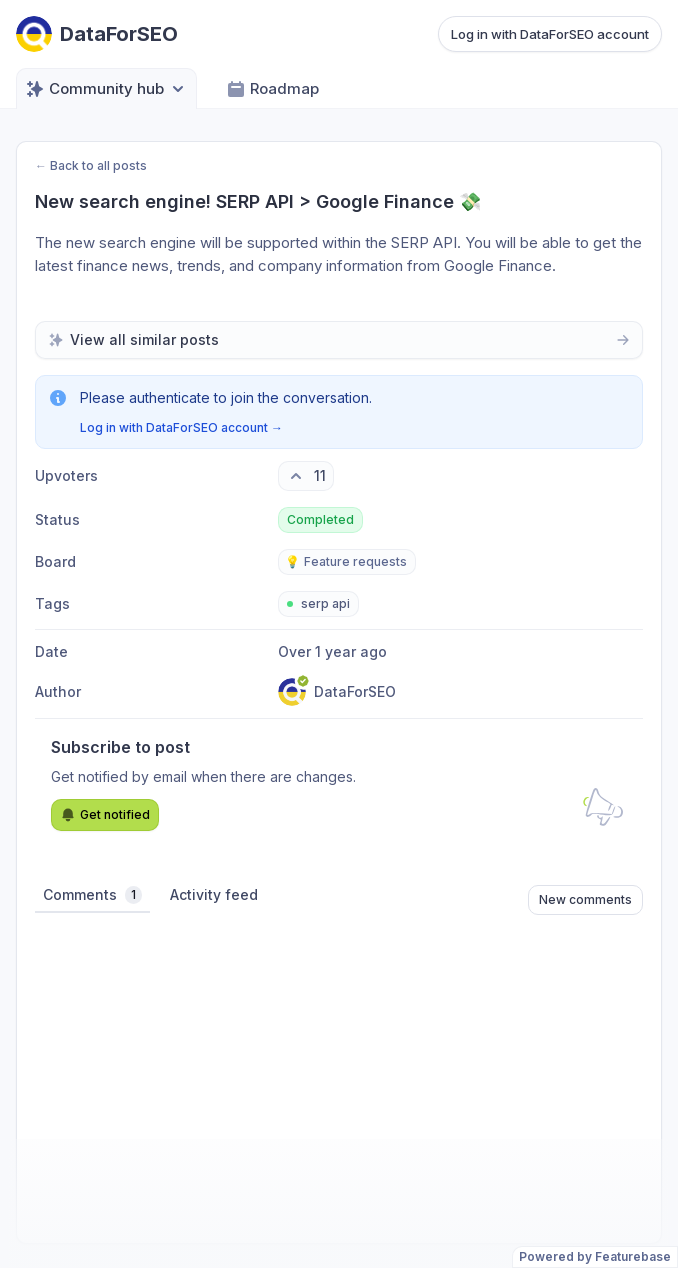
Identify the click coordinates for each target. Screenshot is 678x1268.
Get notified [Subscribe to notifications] (105, 815)
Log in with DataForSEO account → (181, 427)
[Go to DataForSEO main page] (97, 34)
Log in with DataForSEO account (550, 34)
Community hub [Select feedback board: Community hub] (106, 89)
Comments (92, 895)
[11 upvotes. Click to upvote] (306, 476)
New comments (585, 899)
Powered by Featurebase (595, 1256)
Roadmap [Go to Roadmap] (272, 89)
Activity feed (214, 894)
